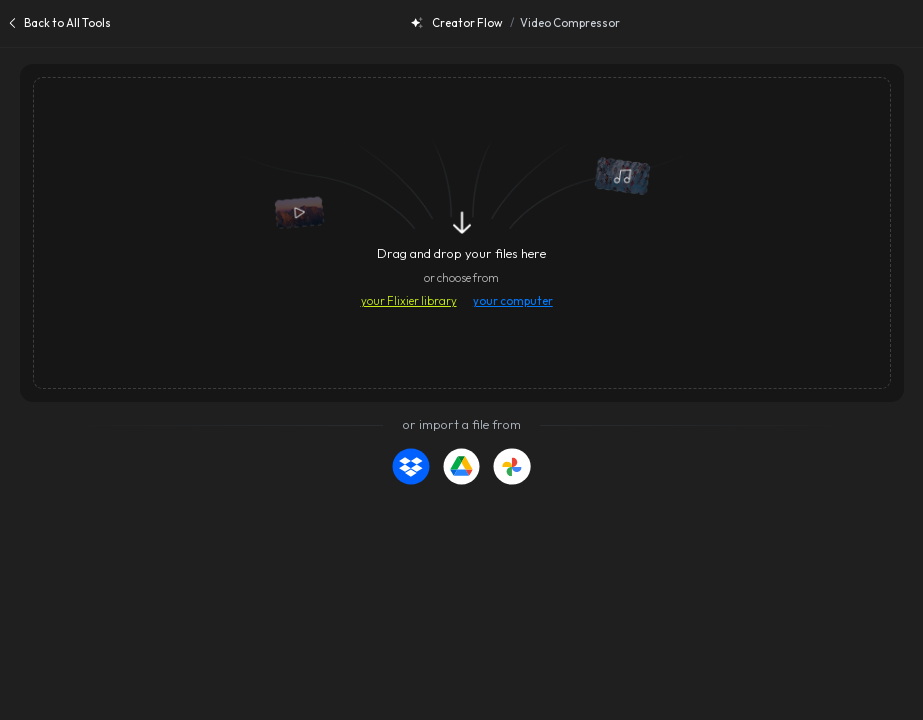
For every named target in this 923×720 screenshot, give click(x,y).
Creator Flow (457, 23)
